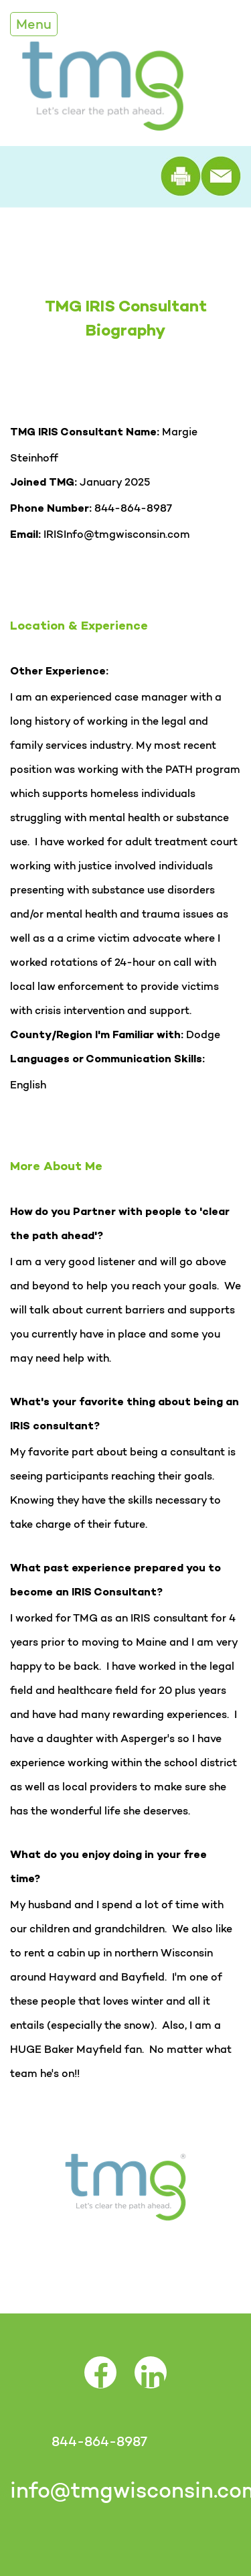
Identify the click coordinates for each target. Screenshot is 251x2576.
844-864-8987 (99, 2441)
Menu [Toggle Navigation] (34, 24)
